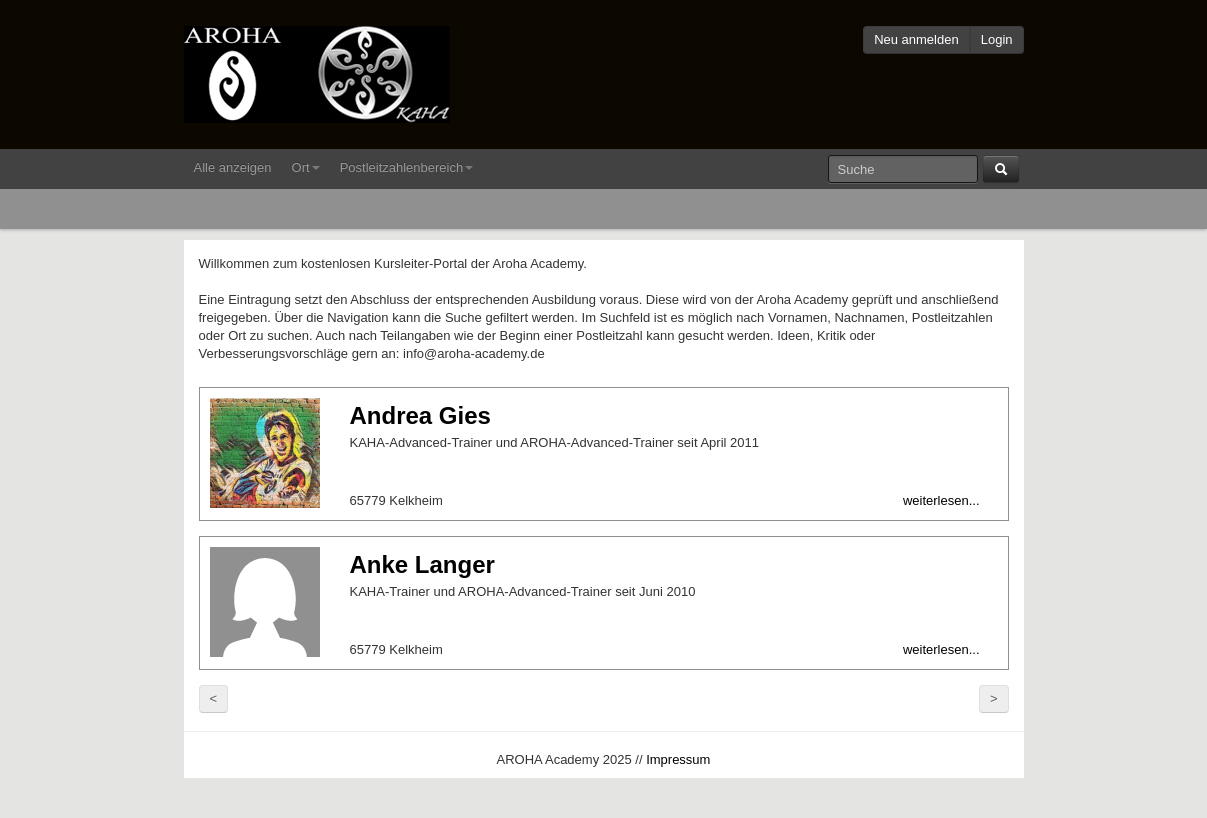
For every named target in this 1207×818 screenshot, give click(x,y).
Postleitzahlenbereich (407, 167)
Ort (306, 167)
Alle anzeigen (233, 167)
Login (997, 39)
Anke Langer (422, 564)
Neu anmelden (916, 39)
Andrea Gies (420, 415)
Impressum (678, 759)
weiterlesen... (941, 500)
